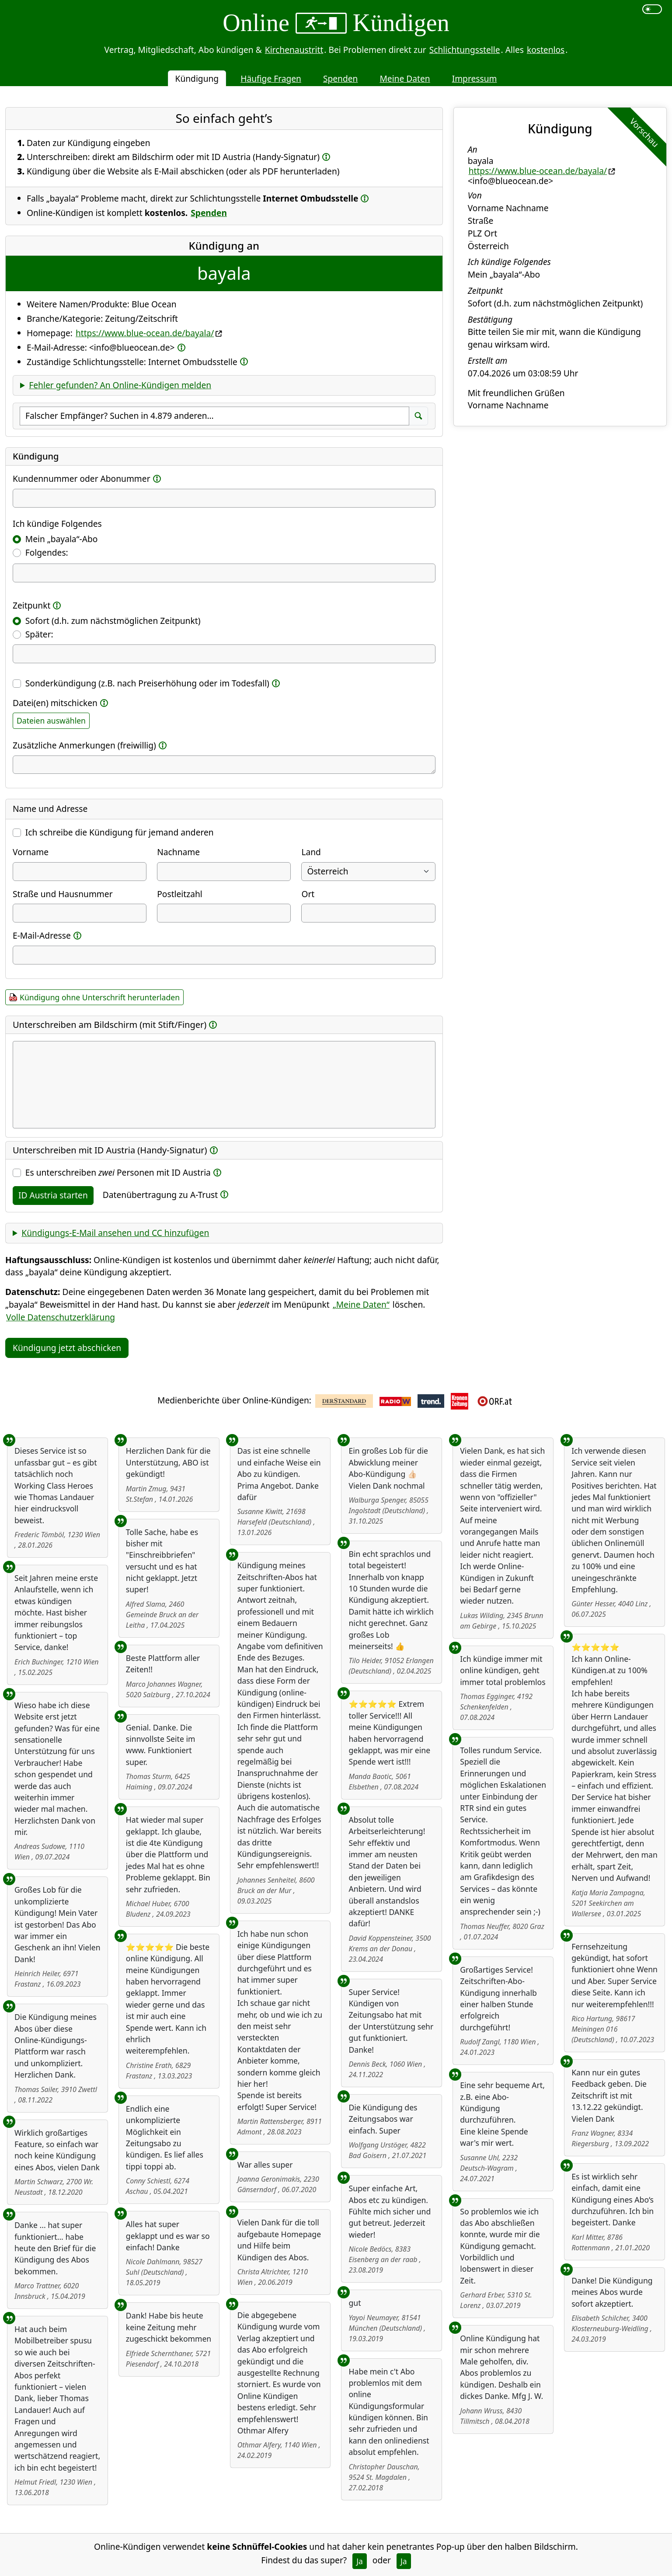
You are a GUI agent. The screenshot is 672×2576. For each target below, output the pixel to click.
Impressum (474, 78)
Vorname (31, 852)
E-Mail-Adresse (42, 935)
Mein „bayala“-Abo (61, 539)
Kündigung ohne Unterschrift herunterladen (100, 997)
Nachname (178, 852)
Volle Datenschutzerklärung (60, 1317)
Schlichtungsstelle (464, 50)
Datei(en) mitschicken (55, 703)
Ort (307, 894)
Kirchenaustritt (294, 50)
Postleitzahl (179, 894)
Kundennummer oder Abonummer (81, 478)
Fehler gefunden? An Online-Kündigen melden (120, 385)
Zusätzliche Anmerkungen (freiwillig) (84, 745)
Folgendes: (46, 552)
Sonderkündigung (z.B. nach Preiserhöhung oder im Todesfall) (147, 683)
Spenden (340, 78)
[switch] (652, 9)
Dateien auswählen (51, 720)
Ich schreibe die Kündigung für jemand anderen (119, 832)
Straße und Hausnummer (63, 894)
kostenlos (545, 50)
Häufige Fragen (270, 78)
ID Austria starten (53, 1195)
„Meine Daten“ (361, 1304)
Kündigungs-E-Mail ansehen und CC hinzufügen (115, 1233)
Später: (39, 634)
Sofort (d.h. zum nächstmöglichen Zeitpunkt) (113, 621)
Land (310, 852)
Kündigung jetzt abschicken (67, 1348)
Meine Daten (405, 78)
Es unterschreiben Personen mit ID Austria (118, 1172)
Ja (359, 2561)
